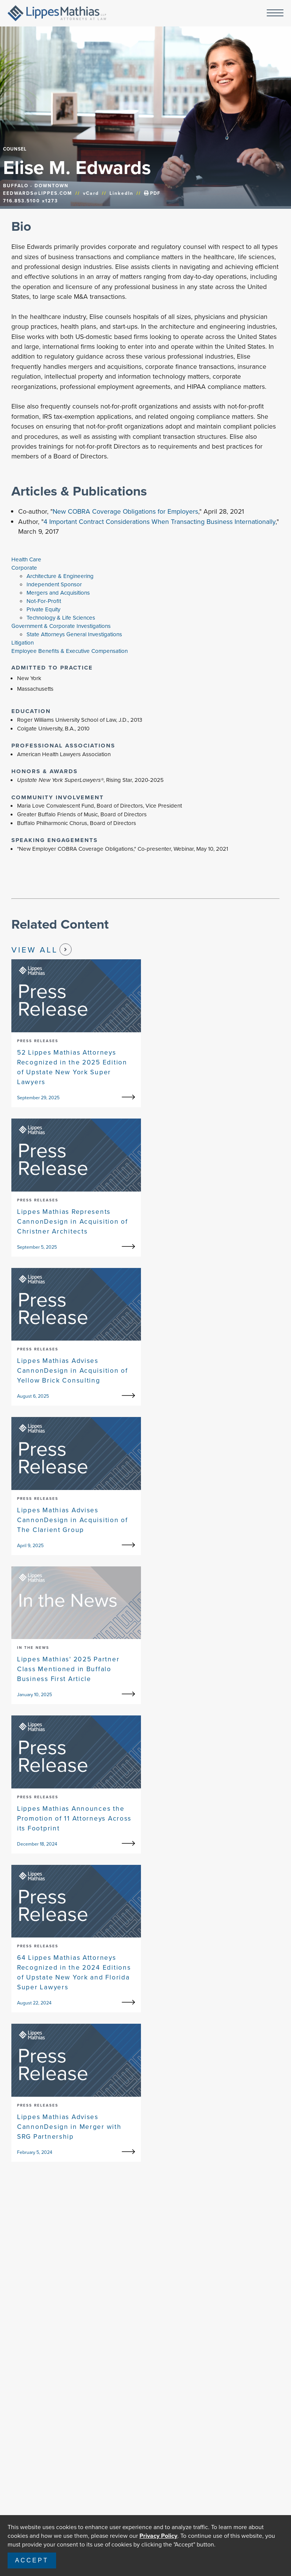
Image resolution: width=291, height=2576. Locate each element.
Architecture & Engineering (60, 576)
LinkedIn (121, 193)
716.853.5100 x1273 (30, 200)
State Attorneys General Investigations (74, 634)
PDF (152, 193)
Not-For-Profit (44, 601)
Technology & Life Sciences (61, 618)
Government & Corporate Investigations (61, 626)
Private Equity (43, 609)
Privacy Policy (158, 2535)
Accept (31, 2560)
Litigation (22, 643)
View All (41, 949)
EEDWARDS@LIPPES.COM (37, 193)
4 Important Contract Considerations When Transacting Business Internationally (159, 522)
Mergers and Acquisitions (58, 593)
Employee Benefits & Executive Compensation (69, 651)
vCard (91, 193)
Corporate (24, 568)
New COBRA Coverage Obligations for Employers (125, 511)
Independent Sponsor (54, 584)
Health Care (26, 559)
